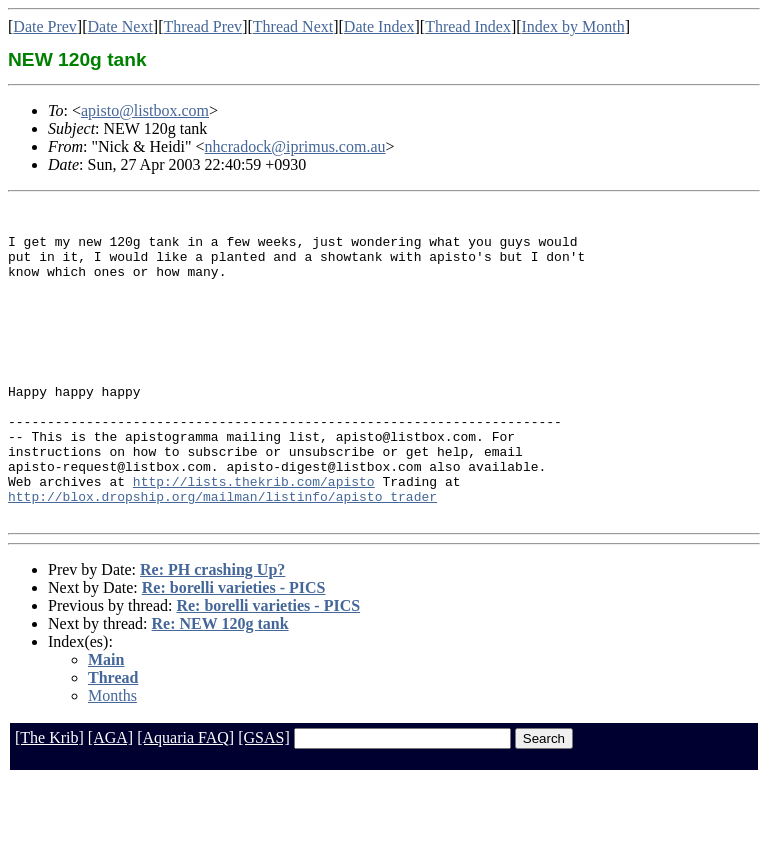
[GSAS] (264, 800)
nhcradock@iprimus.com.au (295, 146)
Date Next (120, 26)
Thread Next (293, 26)
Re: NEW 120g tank (220, 686)
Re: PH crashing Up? (212, 632)
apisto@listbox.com (145, 110)
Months (112, 758)
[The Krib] (49, 800)
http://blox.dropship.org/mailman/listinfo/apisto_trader (222, 556)
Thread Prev (202, 26)
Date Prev (45, 26)
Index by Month (573, 26)
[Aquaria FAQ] (185, 800)
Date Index (379, 26)
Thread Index (468, 26)
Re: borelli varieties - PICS (234, 650)
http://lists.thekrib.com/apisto (254, 538)
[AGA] (110, 800)
